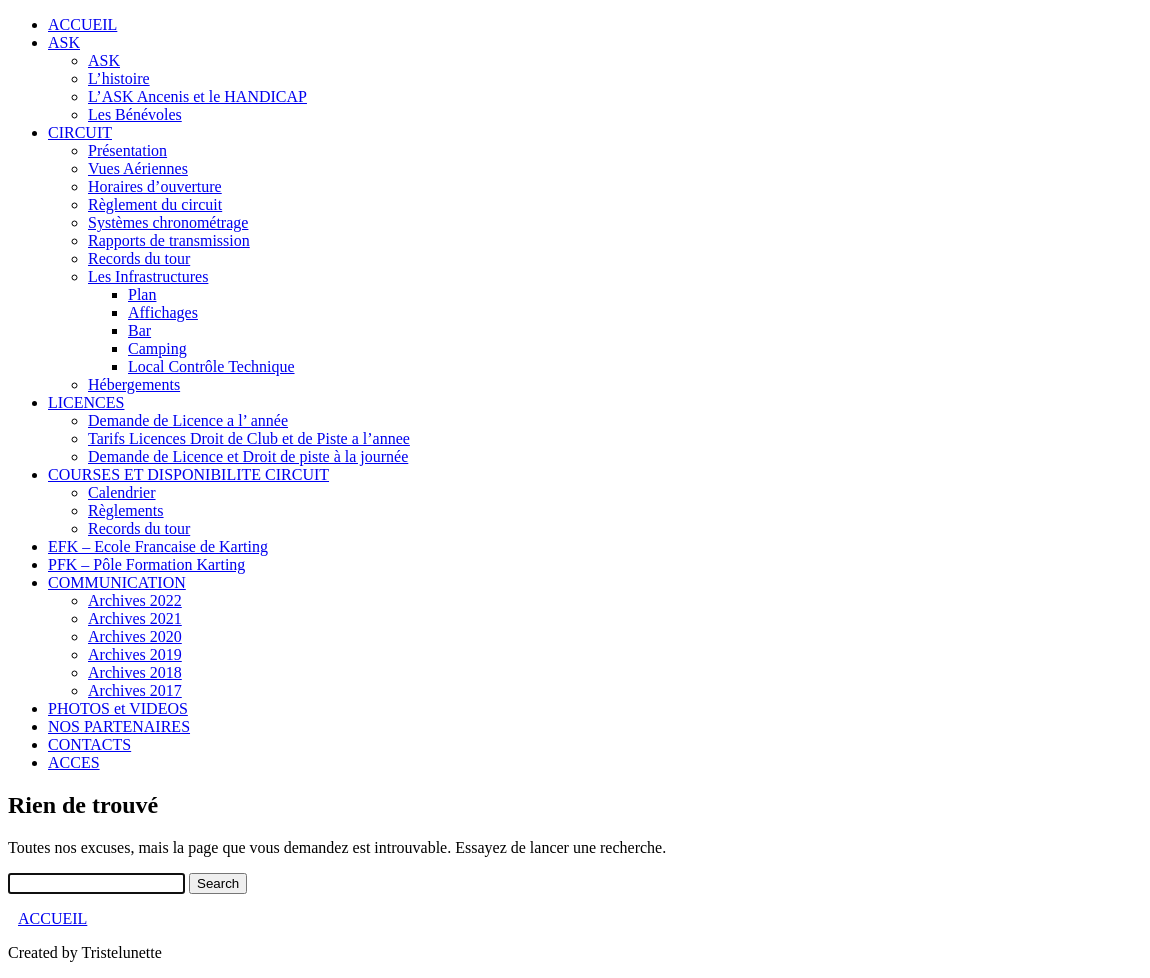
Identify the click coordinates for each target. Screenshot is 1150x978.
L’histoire (119, 78)
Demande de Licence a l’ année (188, 420)
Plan (142, 294)
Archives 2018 (135, 672)
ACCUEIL (82, 24)
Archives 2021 (135, 618)
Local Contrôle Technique (211, 366)
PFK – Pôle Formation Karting (146, 564)
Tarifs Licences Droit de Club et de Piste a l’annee (249, 438)
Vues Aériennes (138, 168)
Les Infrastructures (148, 276)
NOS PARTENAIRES (119, 726)
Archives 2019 (135, 654)
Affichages (163, 312)
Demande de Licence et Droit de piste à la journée (248, 456)
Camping (157, 348)
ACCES (74, 762)
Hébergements (134, 384)
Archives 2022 (135, 600)
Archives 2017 (135, 690)
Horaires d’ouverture (155, 186)
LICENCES (86, 402)
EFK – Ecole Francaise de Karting (158, 546)
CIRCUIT (80, 132)
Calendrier (122, 492)
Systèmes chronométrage (168, 222)
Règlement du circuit (155, 204)
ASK (64, 42)
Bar (139, 330)
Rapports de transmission (169, 240)
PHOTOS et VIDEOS (118, 708)
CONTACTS (89, 744)
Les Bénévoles (135, 114)
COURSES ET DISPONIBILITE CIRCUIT (188, 474)
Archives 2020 (135, 636)
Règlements (126, 510)
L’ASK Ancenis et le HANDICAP (197, 96)
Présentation (127, 150)
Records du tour (139, 258)
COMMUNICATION (117, 582)
